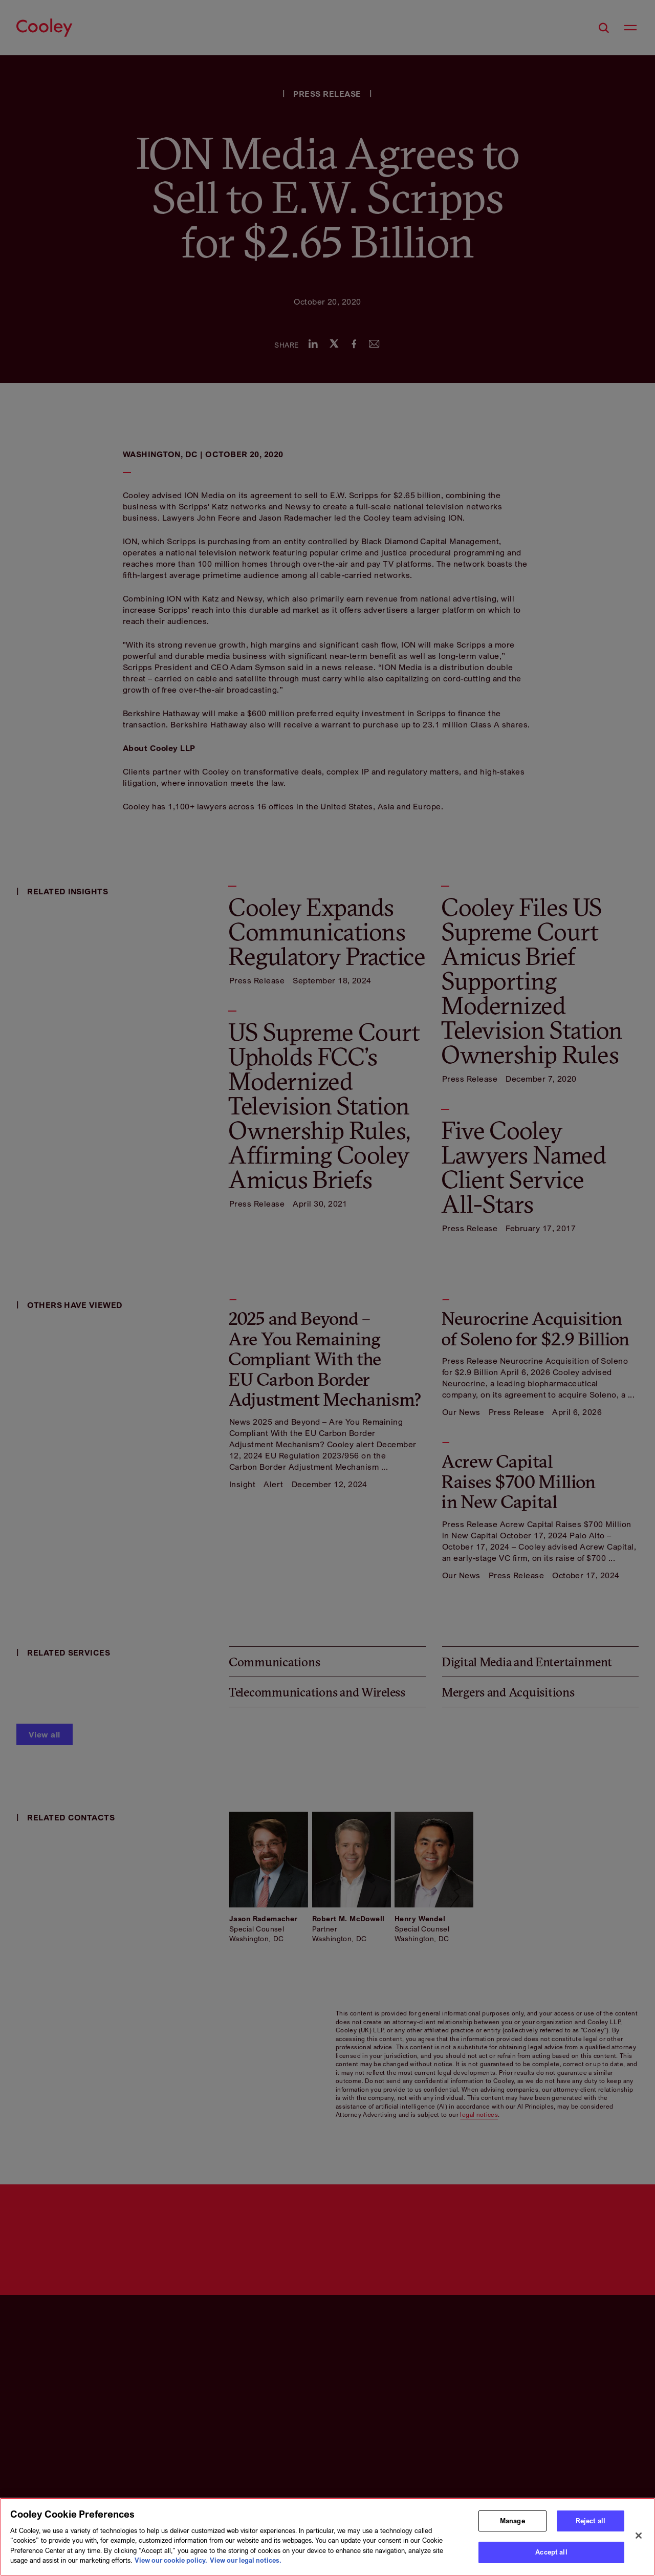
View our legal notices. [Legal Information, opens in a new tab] (245, 2560)
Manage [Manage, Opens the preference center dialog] (512, 2521)
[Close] (638, 2535)
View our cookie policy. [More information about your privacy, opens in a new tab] (171, 2560)
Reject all (590, 2521)
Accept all (551, 2552)
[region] (327, 2537)
